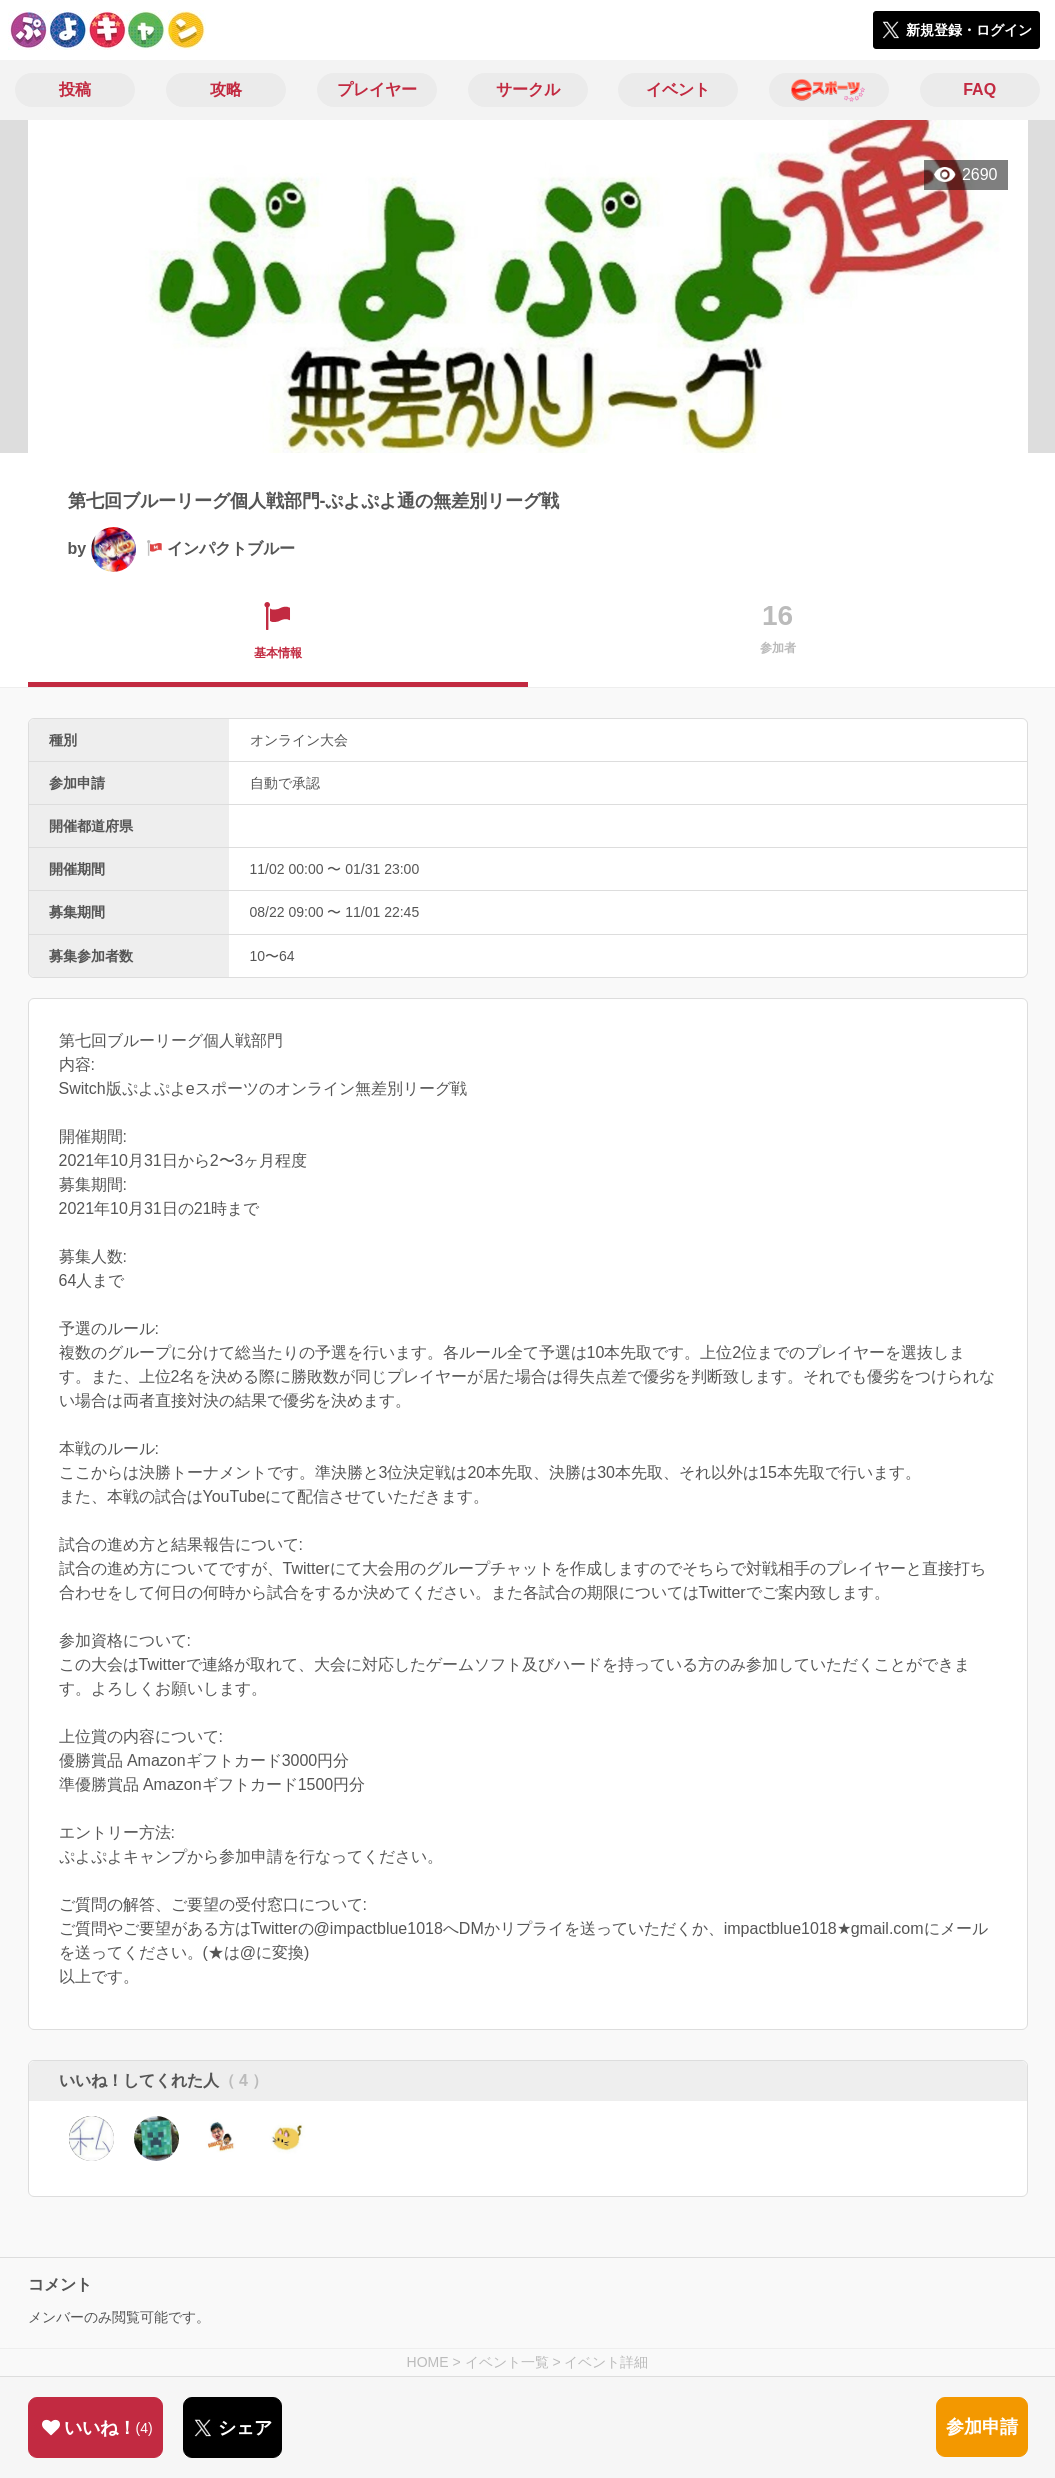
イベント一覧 (507, 2362)
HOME (428, 2362)
